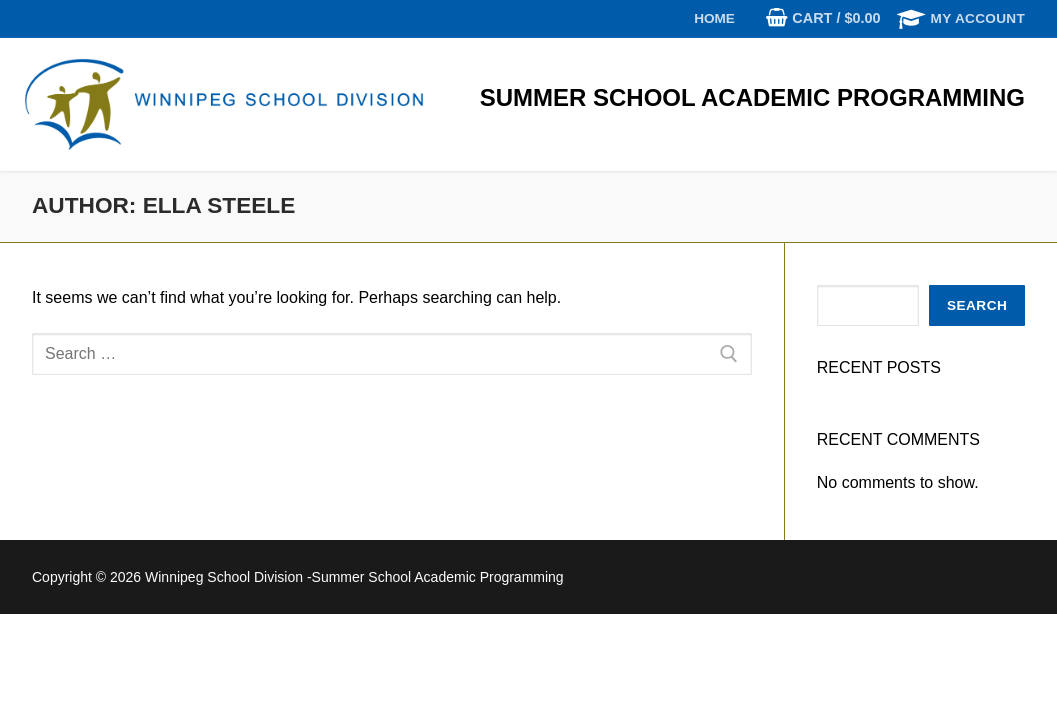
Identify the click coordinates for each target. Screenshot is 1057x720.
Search (977, 305)
